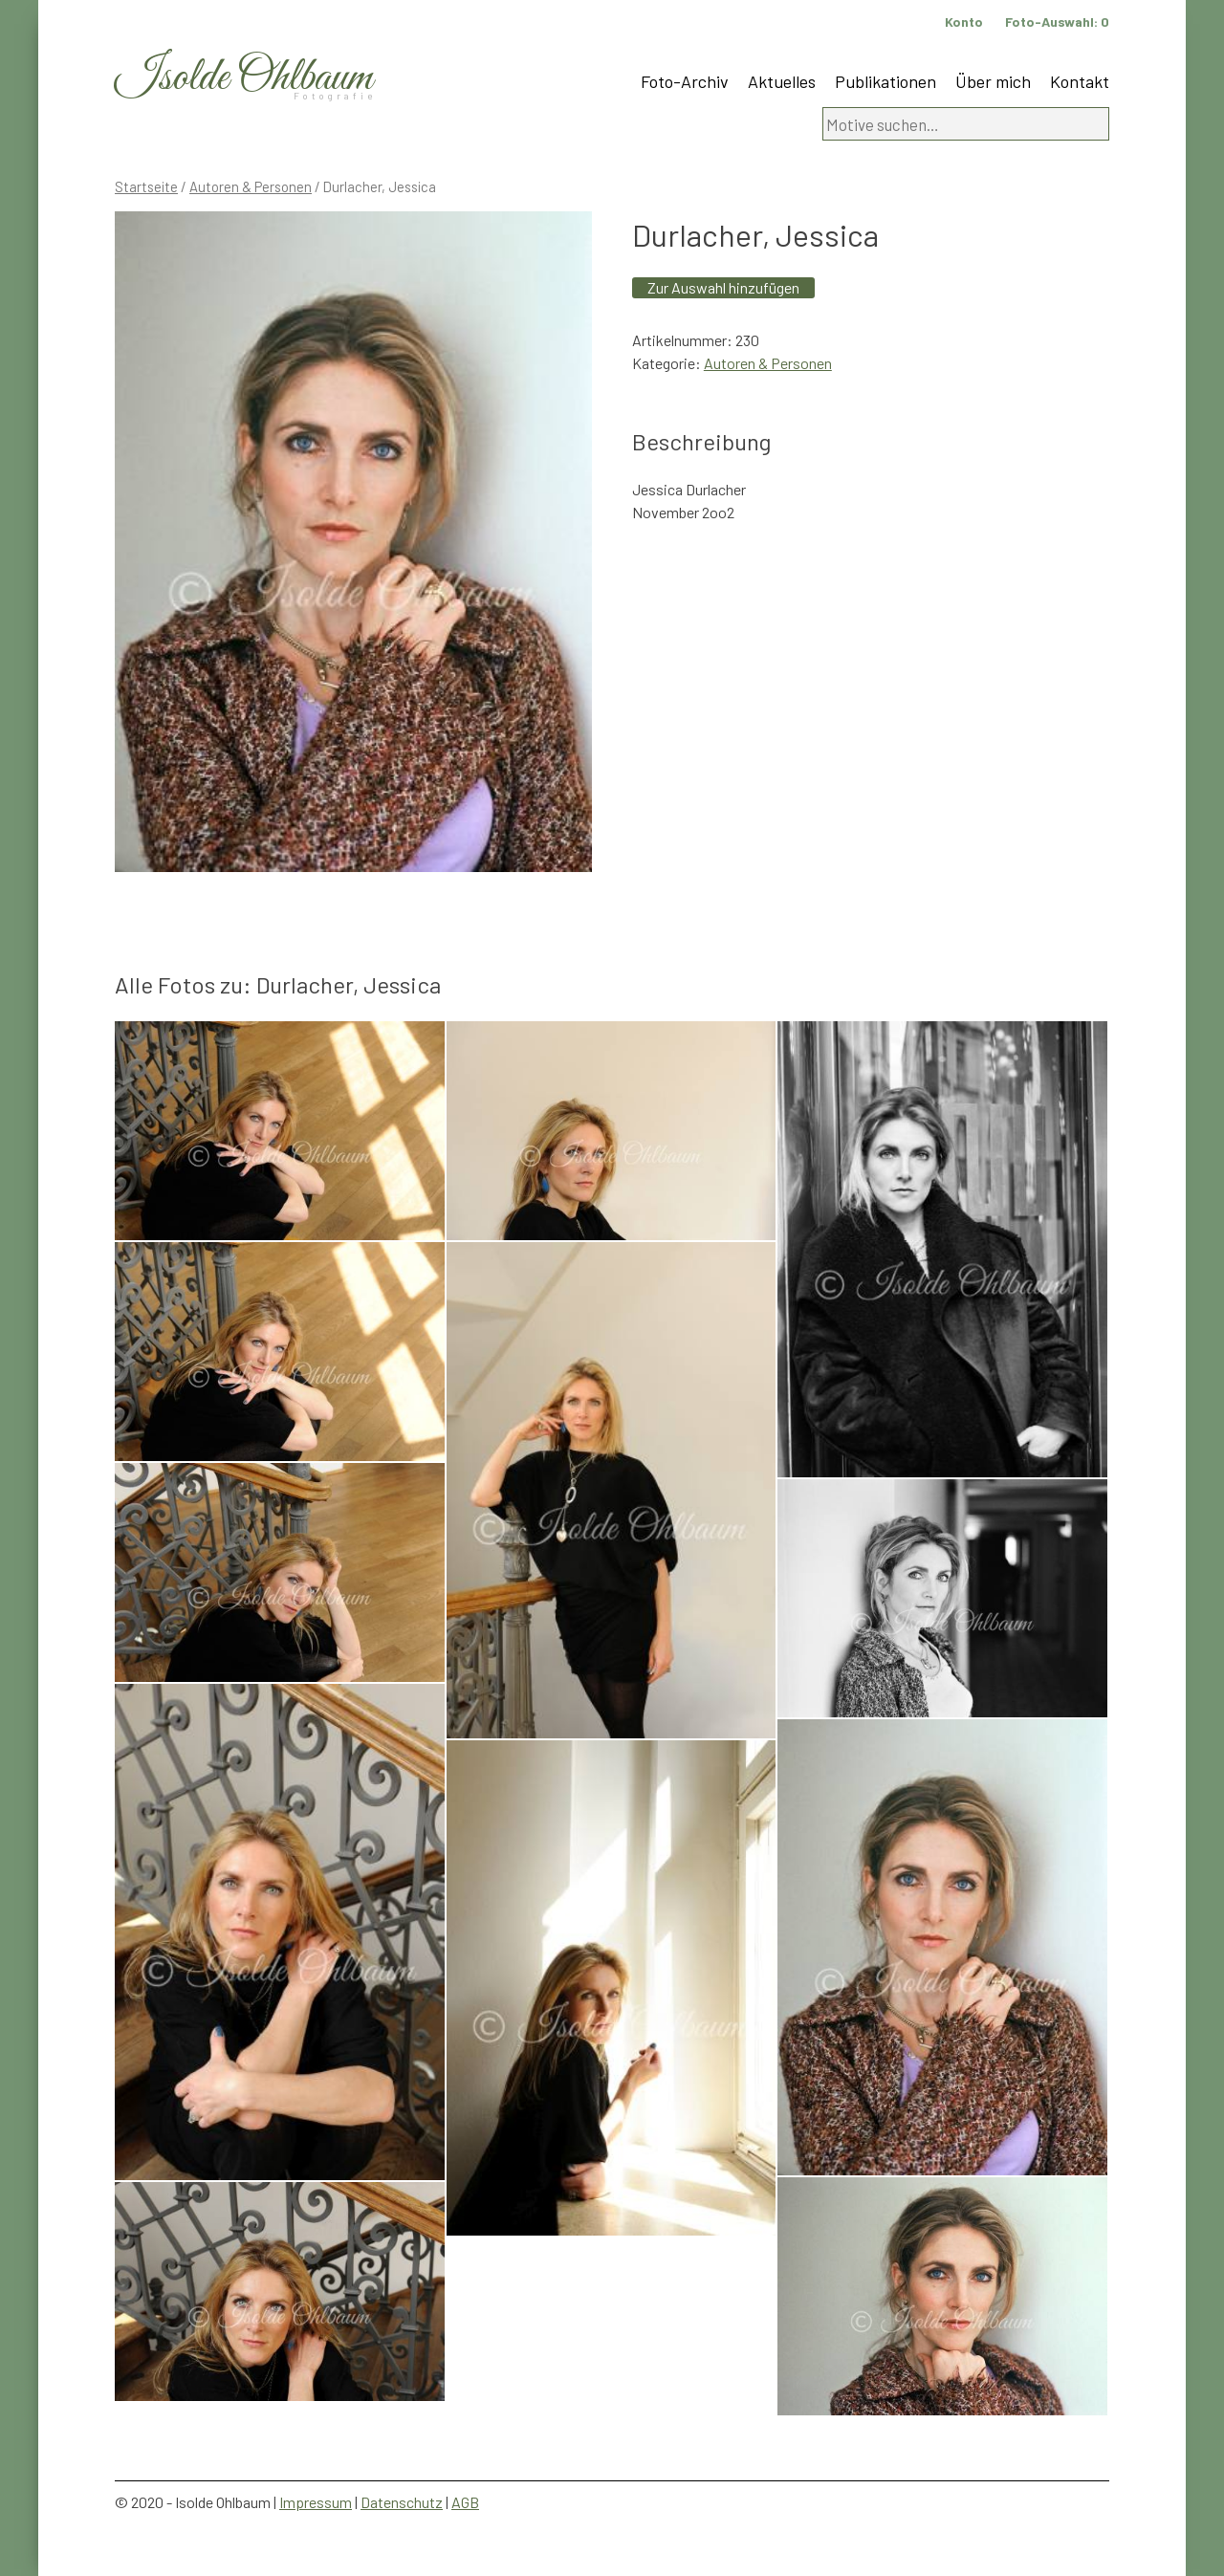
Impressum (315, 2502)
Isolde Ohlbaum (244, 78)
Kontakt (1079, 81)
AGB (465, 2502)
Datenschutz (402, 2502)
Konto (964, 21)
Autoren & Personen (250, 186)
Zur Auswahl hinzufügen (723, 287)
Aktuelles (782, 81)
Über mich (993, 81)
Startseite (146, 186)
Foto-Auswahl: (1057, 21)
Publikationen (885, 81)
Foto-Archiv (685, 81)
